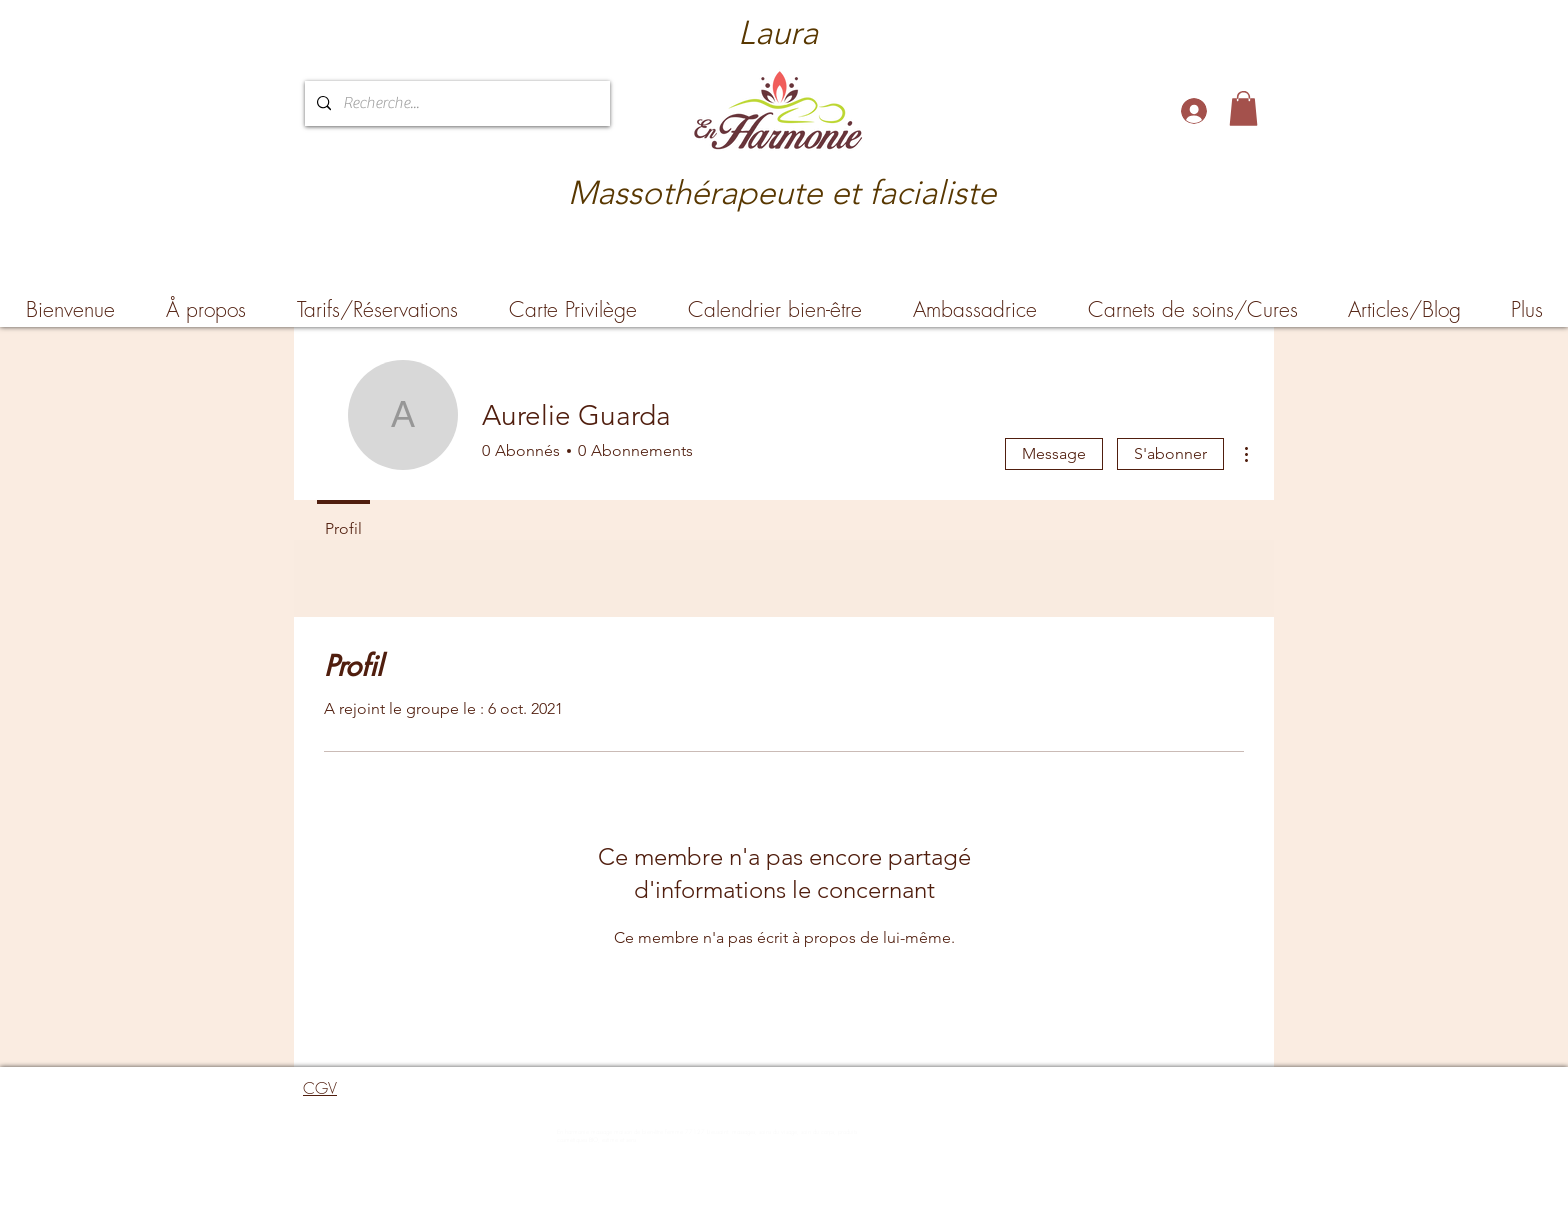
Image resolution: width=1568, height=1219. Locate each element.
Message (1054, 453)
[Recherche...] (455, 103)
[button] (1243, 108)
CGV (320, 1088)
